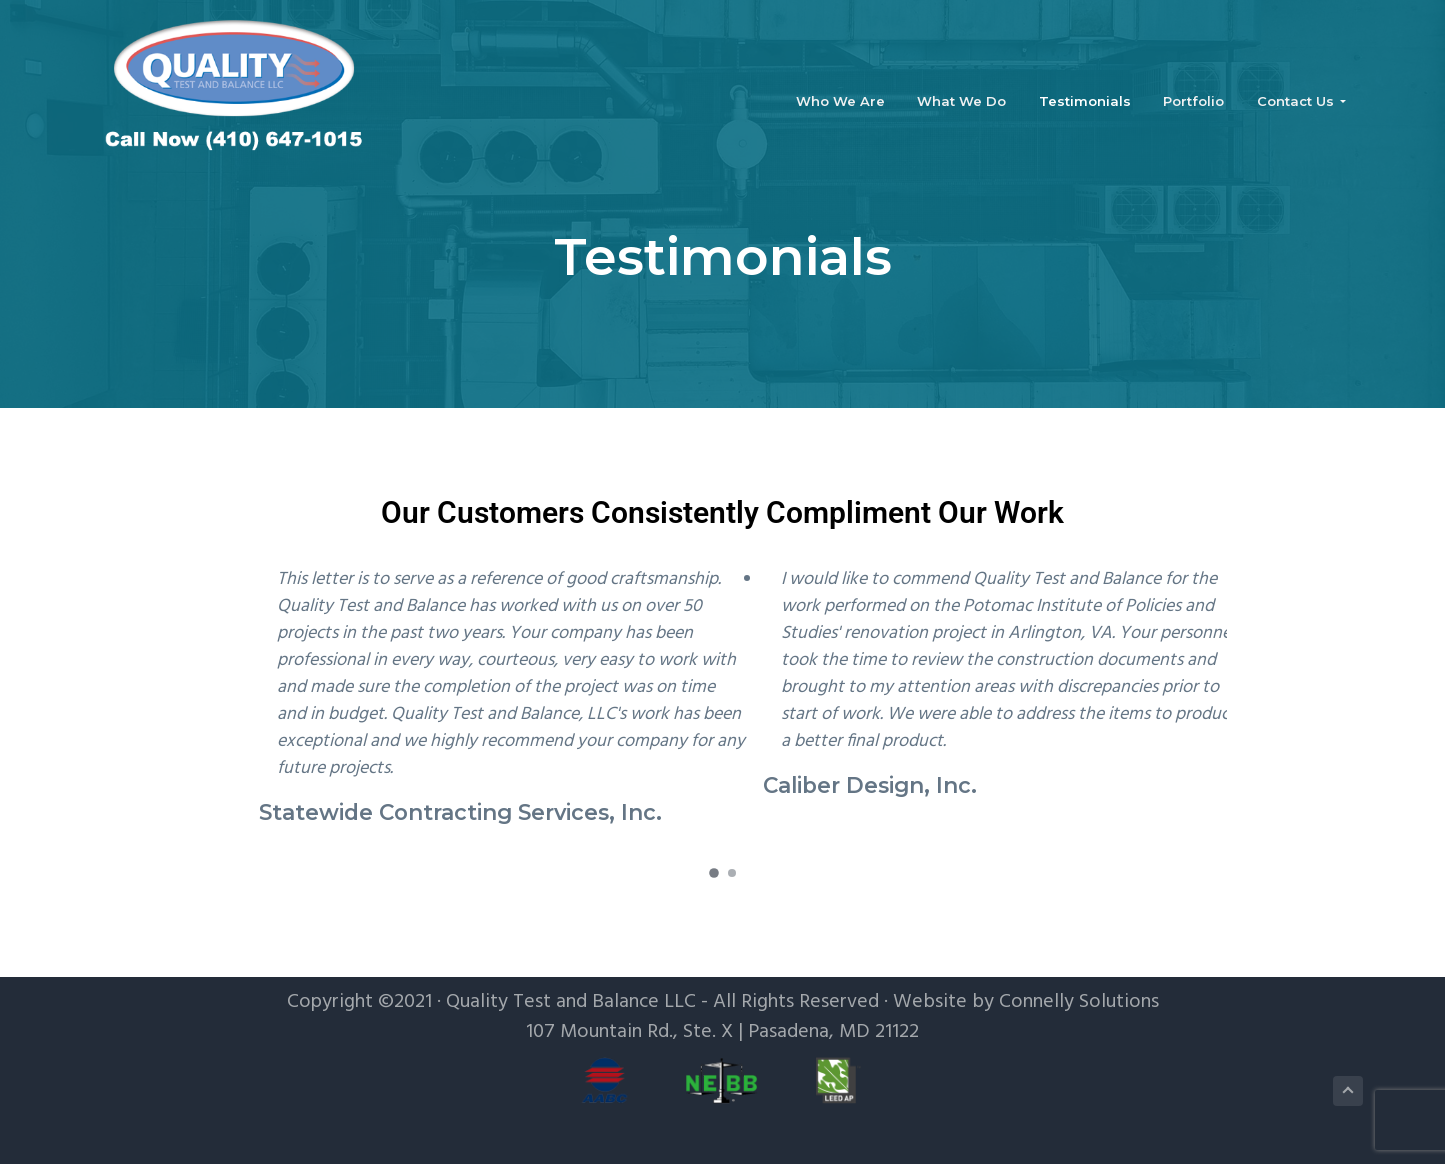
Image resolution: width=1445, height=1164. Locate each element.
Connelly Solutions (1079, 1002)
